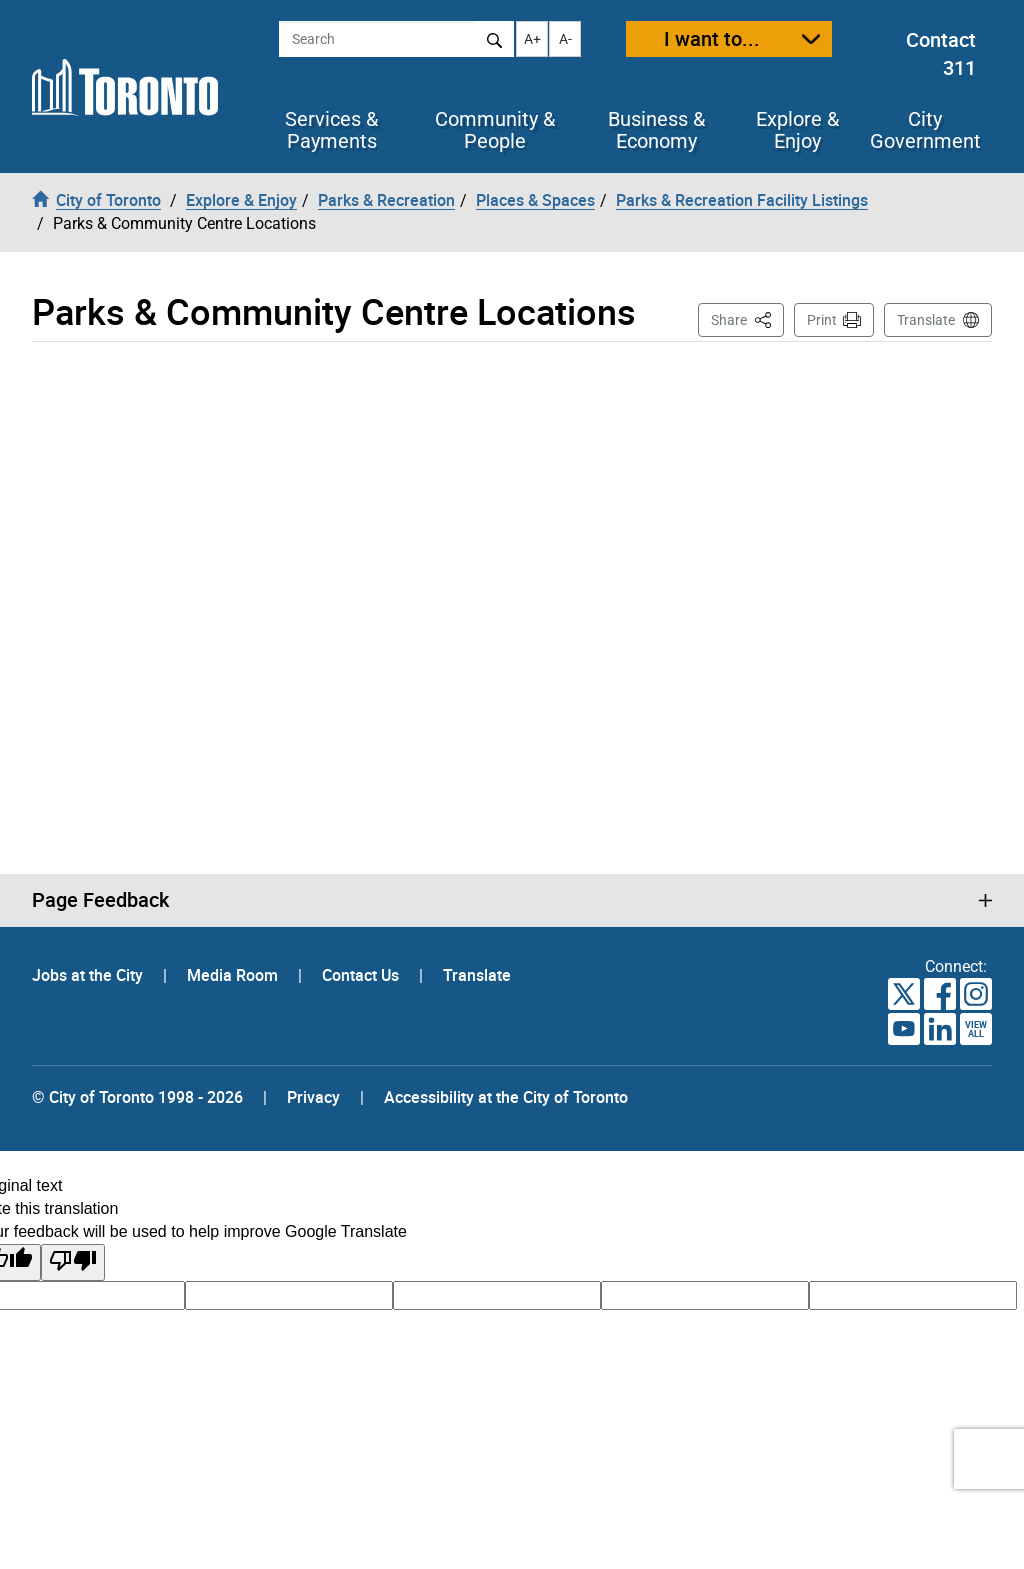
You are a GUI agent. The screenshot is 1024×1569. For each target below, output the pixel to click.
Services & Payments (331, 130)
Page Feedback (100, 900)
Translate (926, 320)
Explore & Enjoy (797, 130)
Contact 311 (941, 54)
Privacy (313, 1097)
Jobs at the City (89, 975)
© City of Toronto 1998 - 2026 (137, 1097)
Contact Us (362, 975)
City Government (925, 130)
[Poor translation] (73, 1262)
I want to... (712, 38)
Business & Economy (656, 130)
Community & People (495, 130)
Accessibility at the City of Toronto (506, 1097)
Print (822, 320)
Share (747, 318)
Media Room (234, 975)
